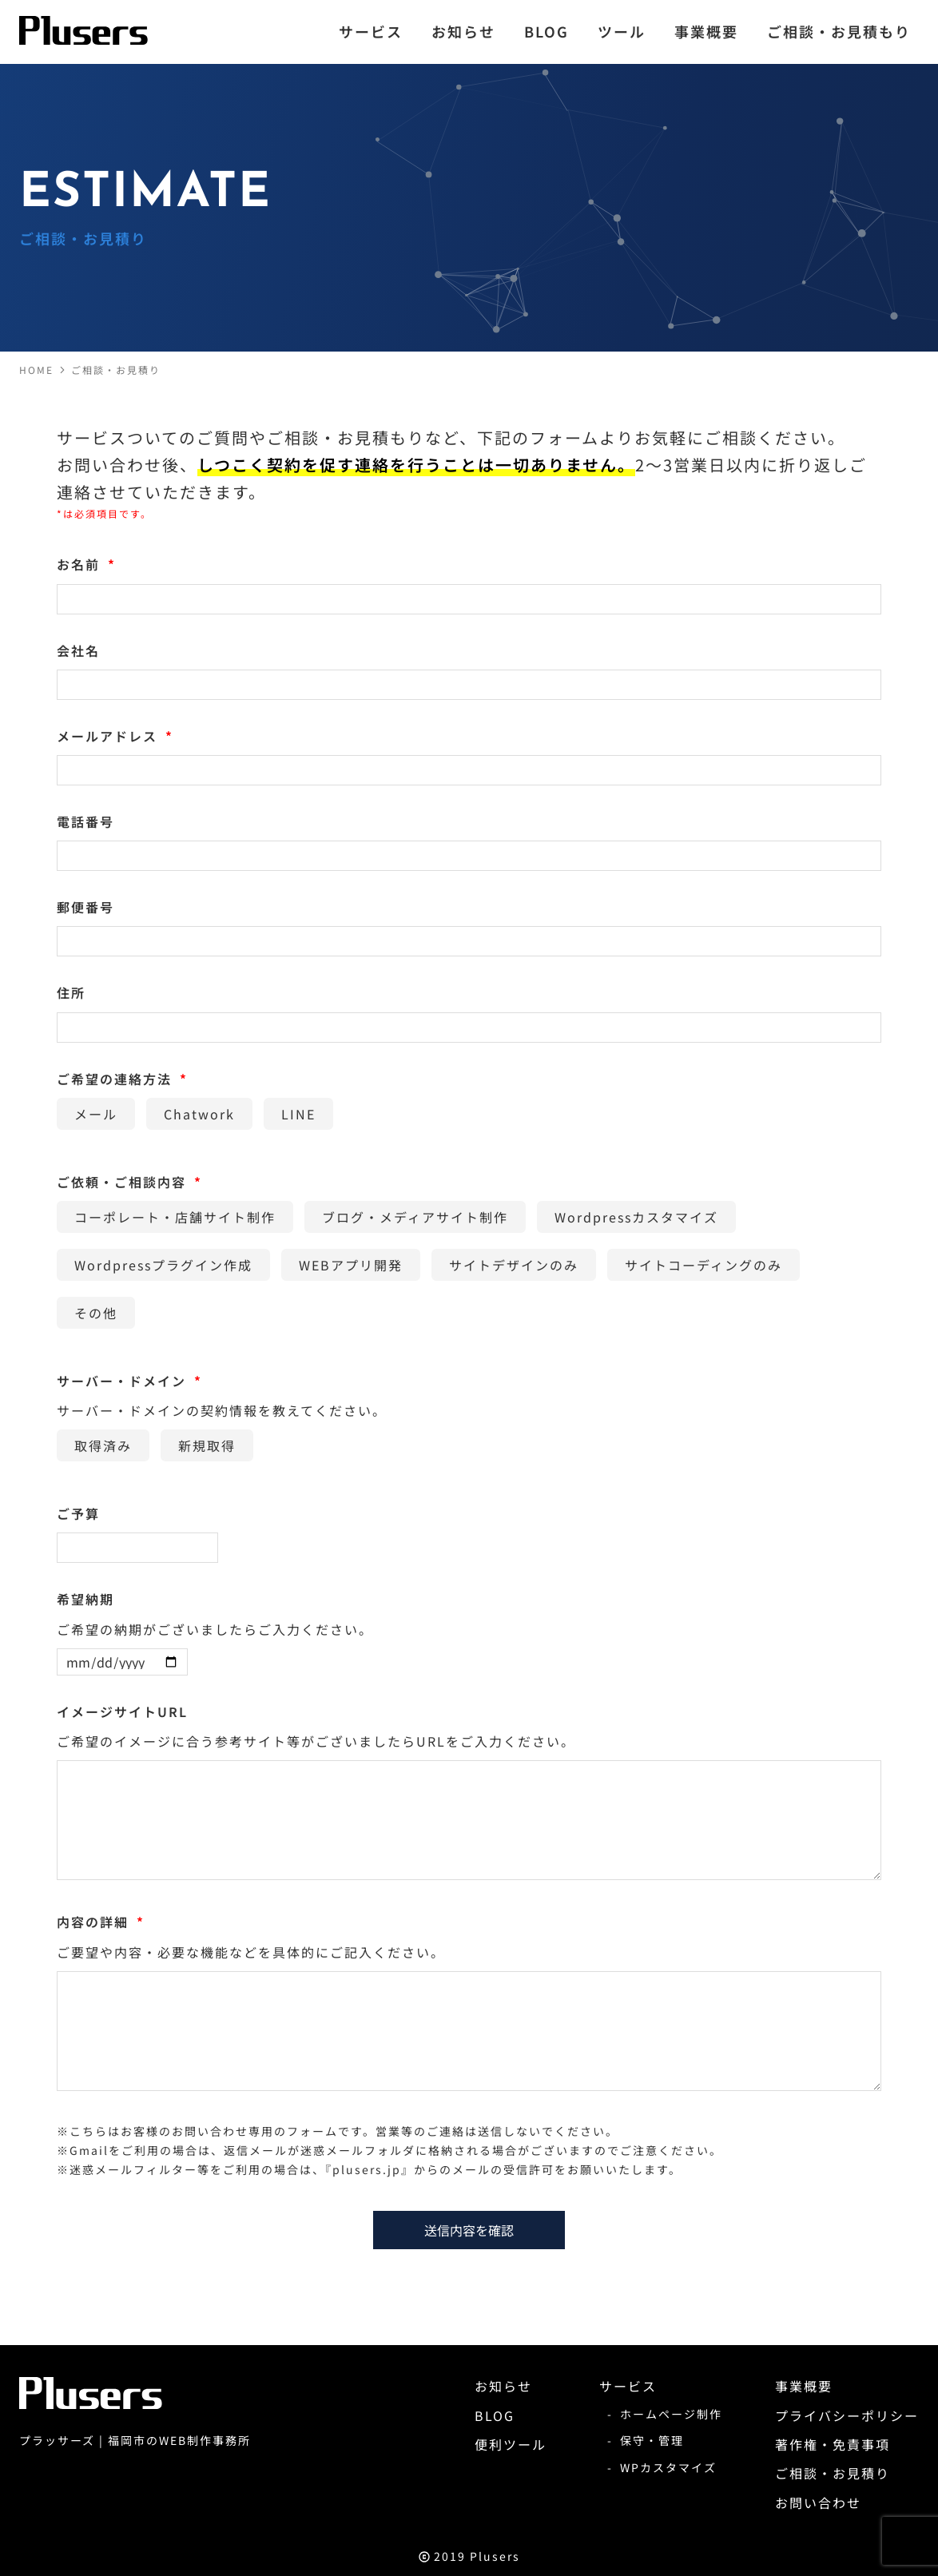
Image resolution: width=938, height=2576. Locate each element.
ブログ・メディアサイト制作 (415, 1216)
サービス (628, 2385)
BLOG (495, 2415)
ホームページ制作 (671, 2414)
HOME (36, 370)
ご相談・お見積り (116, 370)
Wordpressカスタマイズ (636, 1216)
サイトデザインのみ (513, 1264)
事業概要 (804, 2385)
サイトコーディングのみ (703, 1264)
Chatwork (199, 1113)
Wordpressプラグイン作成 (163, 1264)
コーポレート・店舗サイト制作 (175, 1216)
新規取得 (207, 1445)
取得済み (103, 1445)
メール (95, 1113)
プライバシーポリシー (847, 2415)
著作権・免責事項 (832, 2444)
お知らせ (503, 2385)
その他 (95, 1312)
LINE (298, 1113)
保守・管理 (652, 2440)
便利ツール (511, 2444)
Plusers (495, 2556)
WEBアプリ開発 (351, 1264)
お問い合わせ (818, 2502)
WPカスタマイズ (668, 2467)
